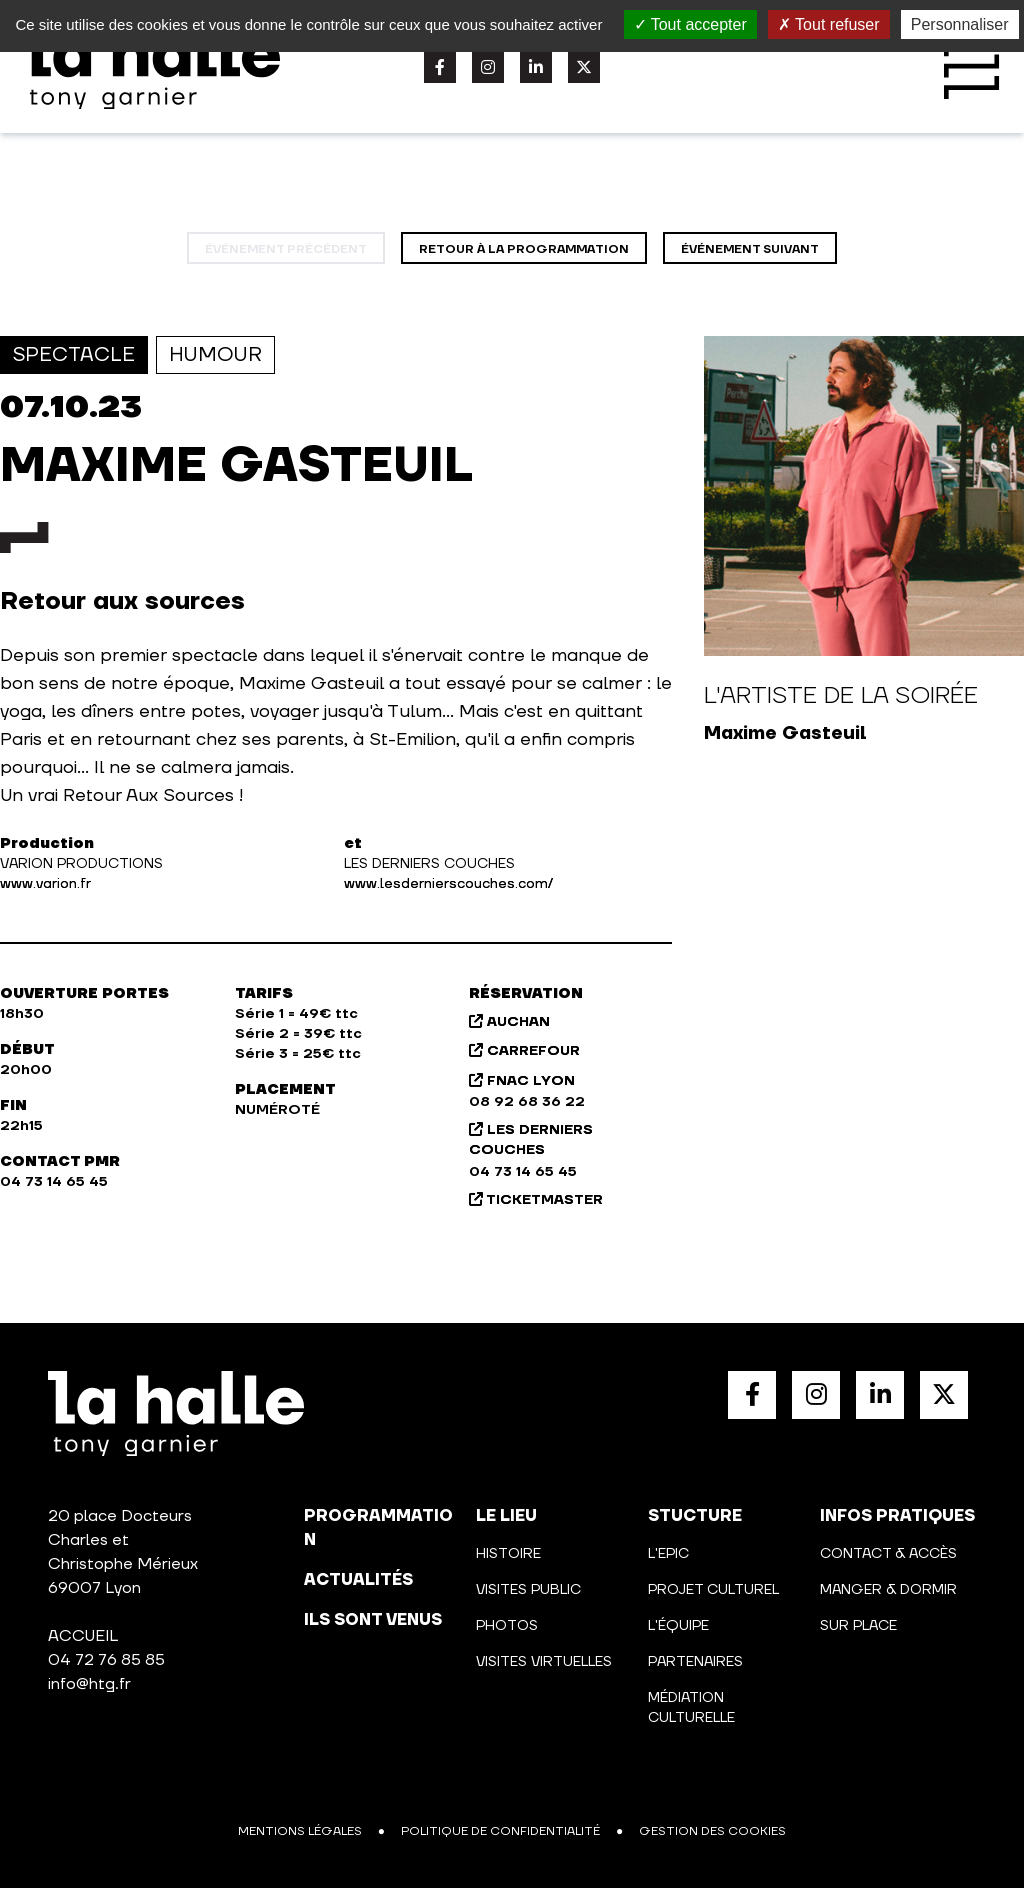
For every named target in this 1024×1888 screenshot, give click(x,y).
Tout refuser (829, 24)
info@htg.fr (89, 1684)
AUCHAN (509, 1022)
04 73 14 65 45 (523, 1172)
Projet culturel (713, 1590)
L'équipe (678, 1626)
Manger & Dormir (888, 1590)
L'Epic (668, 1554)
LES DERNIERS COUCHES (531, 1140)
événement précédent (286, 249)
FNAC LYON (522, 1081)
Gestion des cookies (712, 1831)
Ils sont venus (373, 1620)
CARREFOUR (524, 1051)
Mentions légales (300, 1831)
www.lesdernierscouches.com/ (448, 884)
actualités (358, 1580)
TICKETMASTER (536, 1200)
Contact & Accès (888, 1554)
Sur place (858, 1626)
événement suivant (750, 249)
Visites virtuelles (544, 1662)
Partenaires (695, 1662)
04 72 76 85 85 (106, 1660)
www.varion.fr (45, 884)
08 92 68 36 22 (527, 1102)
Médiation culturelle (691, 1708)
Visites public (528, 1590)
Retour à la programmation (524, 249)
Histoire (508, 1554)
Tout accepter (690, 24)
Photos (507, 1626)
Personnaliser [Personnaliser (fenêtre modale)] (960, 24)
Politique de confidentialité (500, 1831)
